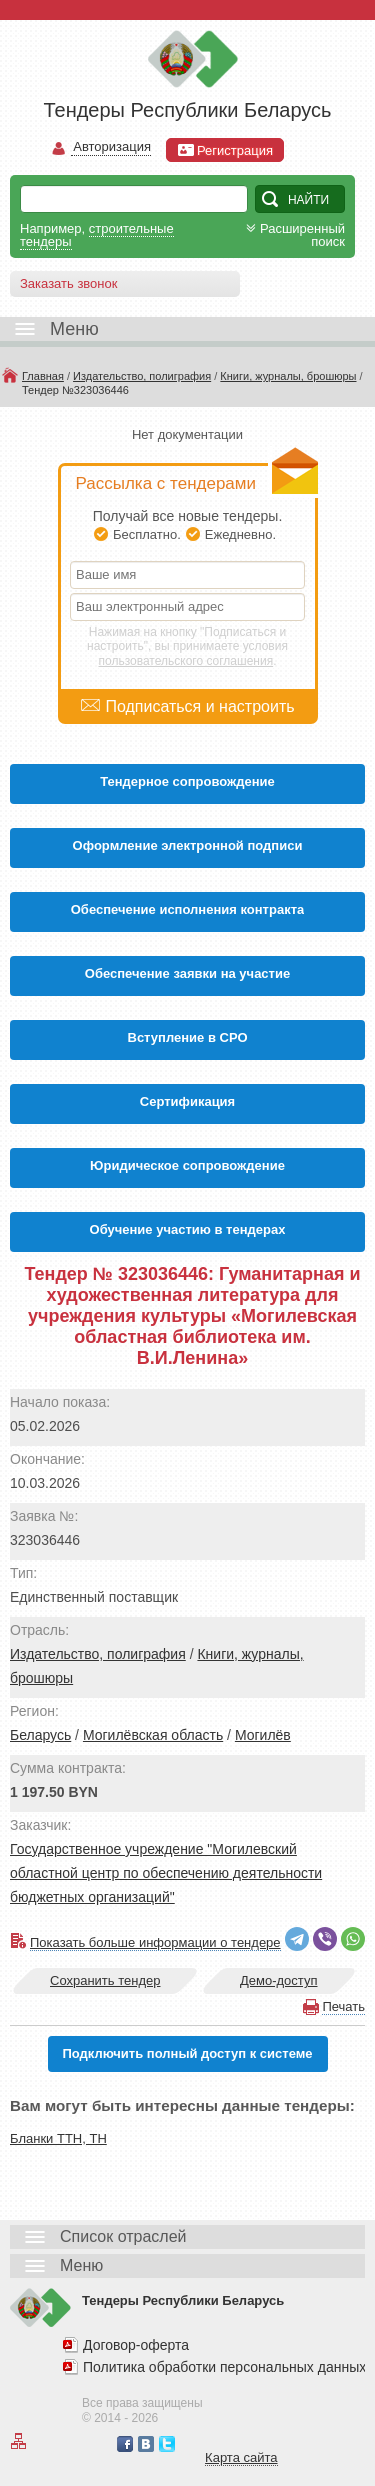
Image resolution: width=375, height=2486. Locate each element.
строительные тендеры (97, 235)
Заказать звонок (68, 283)
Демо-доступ (279, 1980)
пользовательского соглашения (186, 661)
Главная (43, 376)
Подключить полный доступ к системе (187, 2053)
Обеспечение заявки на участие (187, 973)
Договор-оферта (136, 2345)
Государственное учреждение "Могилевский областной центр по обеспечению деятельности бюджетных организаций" (166, 1873)
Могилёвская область (153, 1735)
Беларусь (40, 1735)
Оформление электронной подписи (188, 845)
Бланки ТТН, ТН (58, 2138)
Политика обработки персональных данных (224, 2367)
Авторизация (111, 147)
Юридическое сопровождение (187, 1165)
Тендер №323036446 (75, 390)
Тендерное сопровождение (187, 781)
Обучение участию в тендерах (188, 1229)
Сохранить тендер (105, 1980)
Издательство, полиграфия (142, 376)
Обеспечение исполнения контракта (188, 909)
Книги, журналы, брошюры (288, 376)
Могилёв (263, 1735)
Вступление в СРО (188, 1037)
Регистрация (225, 150)
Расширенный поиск (293, 235)
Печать (343, 2006)
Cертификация (187, 1101)
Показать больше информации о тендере (155, 1942)
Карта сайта (241, 2457)
